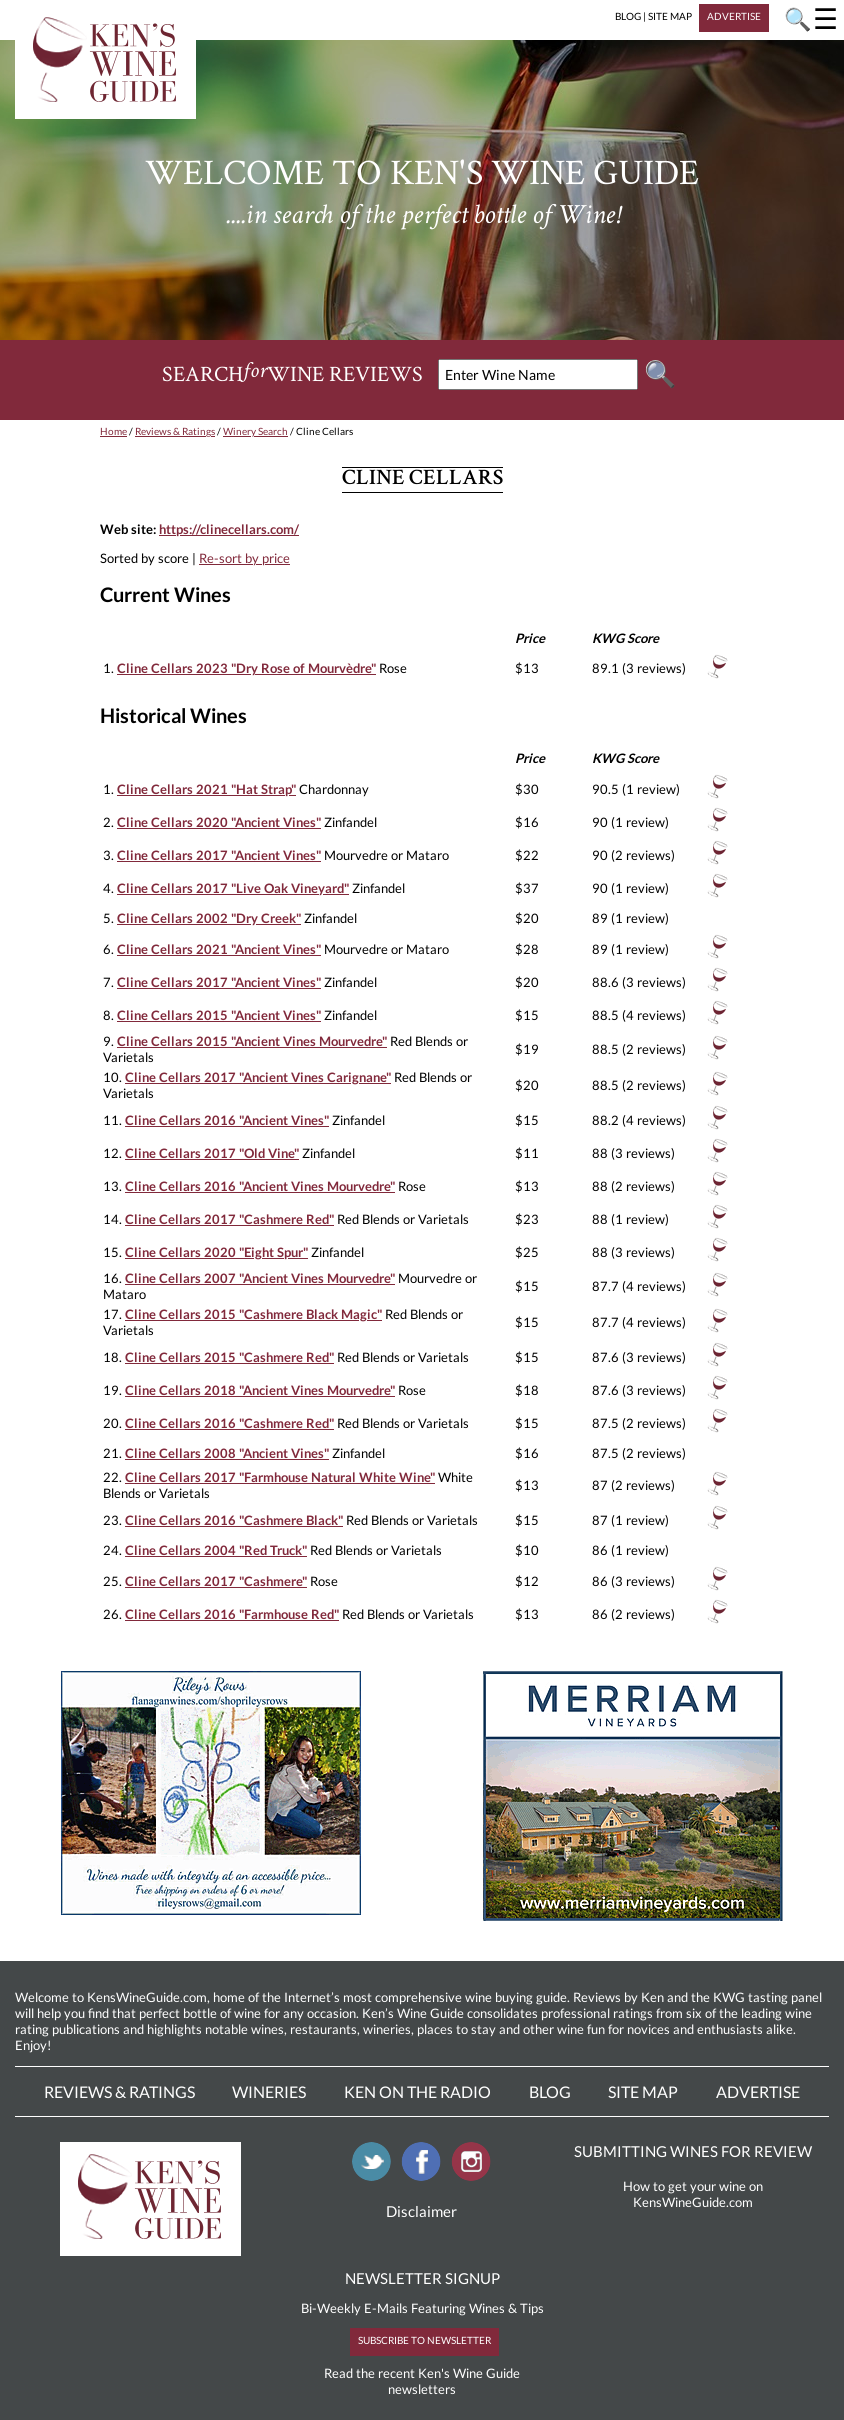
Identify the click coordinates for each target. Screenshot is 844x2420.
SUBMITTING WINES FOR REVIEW (693, 2151)
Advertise (758, 2091)
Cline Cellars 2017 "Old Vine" (212, 1153)
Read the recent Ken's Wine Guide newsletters (422, 2381)
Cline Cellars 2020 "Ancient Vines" (219, 822)
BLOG (628, 16)
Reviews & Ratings (175, 431)
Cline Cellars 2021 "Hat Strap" (206, 789)
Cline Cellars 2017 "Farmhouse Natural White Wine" (280, 1477)
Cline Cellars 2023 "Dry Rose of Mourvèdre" (246, 668)
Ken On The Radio (417, 2091)
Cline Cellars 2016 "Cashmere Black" (234, 1520)
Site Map (643, 2091)
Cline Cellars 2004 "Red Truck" (216, 1550)
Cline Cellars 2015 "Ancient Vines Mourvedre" (252, 1041)
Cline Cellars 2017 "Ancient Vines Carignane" (258, 1077)
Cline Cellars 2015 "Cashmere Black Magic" (253, 1314)
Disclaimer (421, 2211)
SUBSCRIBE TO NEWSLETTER (424, 2340)
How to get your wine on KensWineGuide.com (693, 2194)
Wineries (269, 2091)
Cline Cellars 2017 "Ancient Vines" (219, 855)
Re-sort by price (244, 558)
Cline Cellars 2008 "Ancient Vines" (227, 1453)
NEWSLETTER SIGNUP (422, 2278)
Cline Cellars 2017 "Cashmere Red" (229, 1219)
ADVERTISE (734, 16)
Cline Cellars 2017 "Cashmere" (216, 1581)
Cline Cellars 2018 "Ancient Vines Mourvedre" (260, 1390)
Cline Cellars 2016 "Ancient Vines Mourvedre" (260, 1186)
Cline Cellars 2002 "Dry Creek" (209, 918)
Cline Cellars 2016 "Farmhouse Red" (232, 1614)
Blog (550, 2091)
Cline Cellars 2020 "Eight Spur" (216, 1252)
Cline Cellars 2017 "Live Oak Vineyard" (233, 888)
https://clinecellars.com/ (229, 529)
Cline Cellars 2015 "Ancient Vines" (219, 1015)
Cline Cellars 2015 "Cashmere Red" (229, 1357)
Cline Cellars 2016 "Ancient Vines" (227, 1120)
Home (113, 431)
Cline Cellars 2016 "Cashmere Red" (229, 1423)
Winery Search (255, 431)
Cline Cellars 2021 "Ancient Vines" (219, 949)
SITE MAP (670, 16)
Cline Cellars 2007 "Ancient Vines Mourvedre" (260, 1278)
